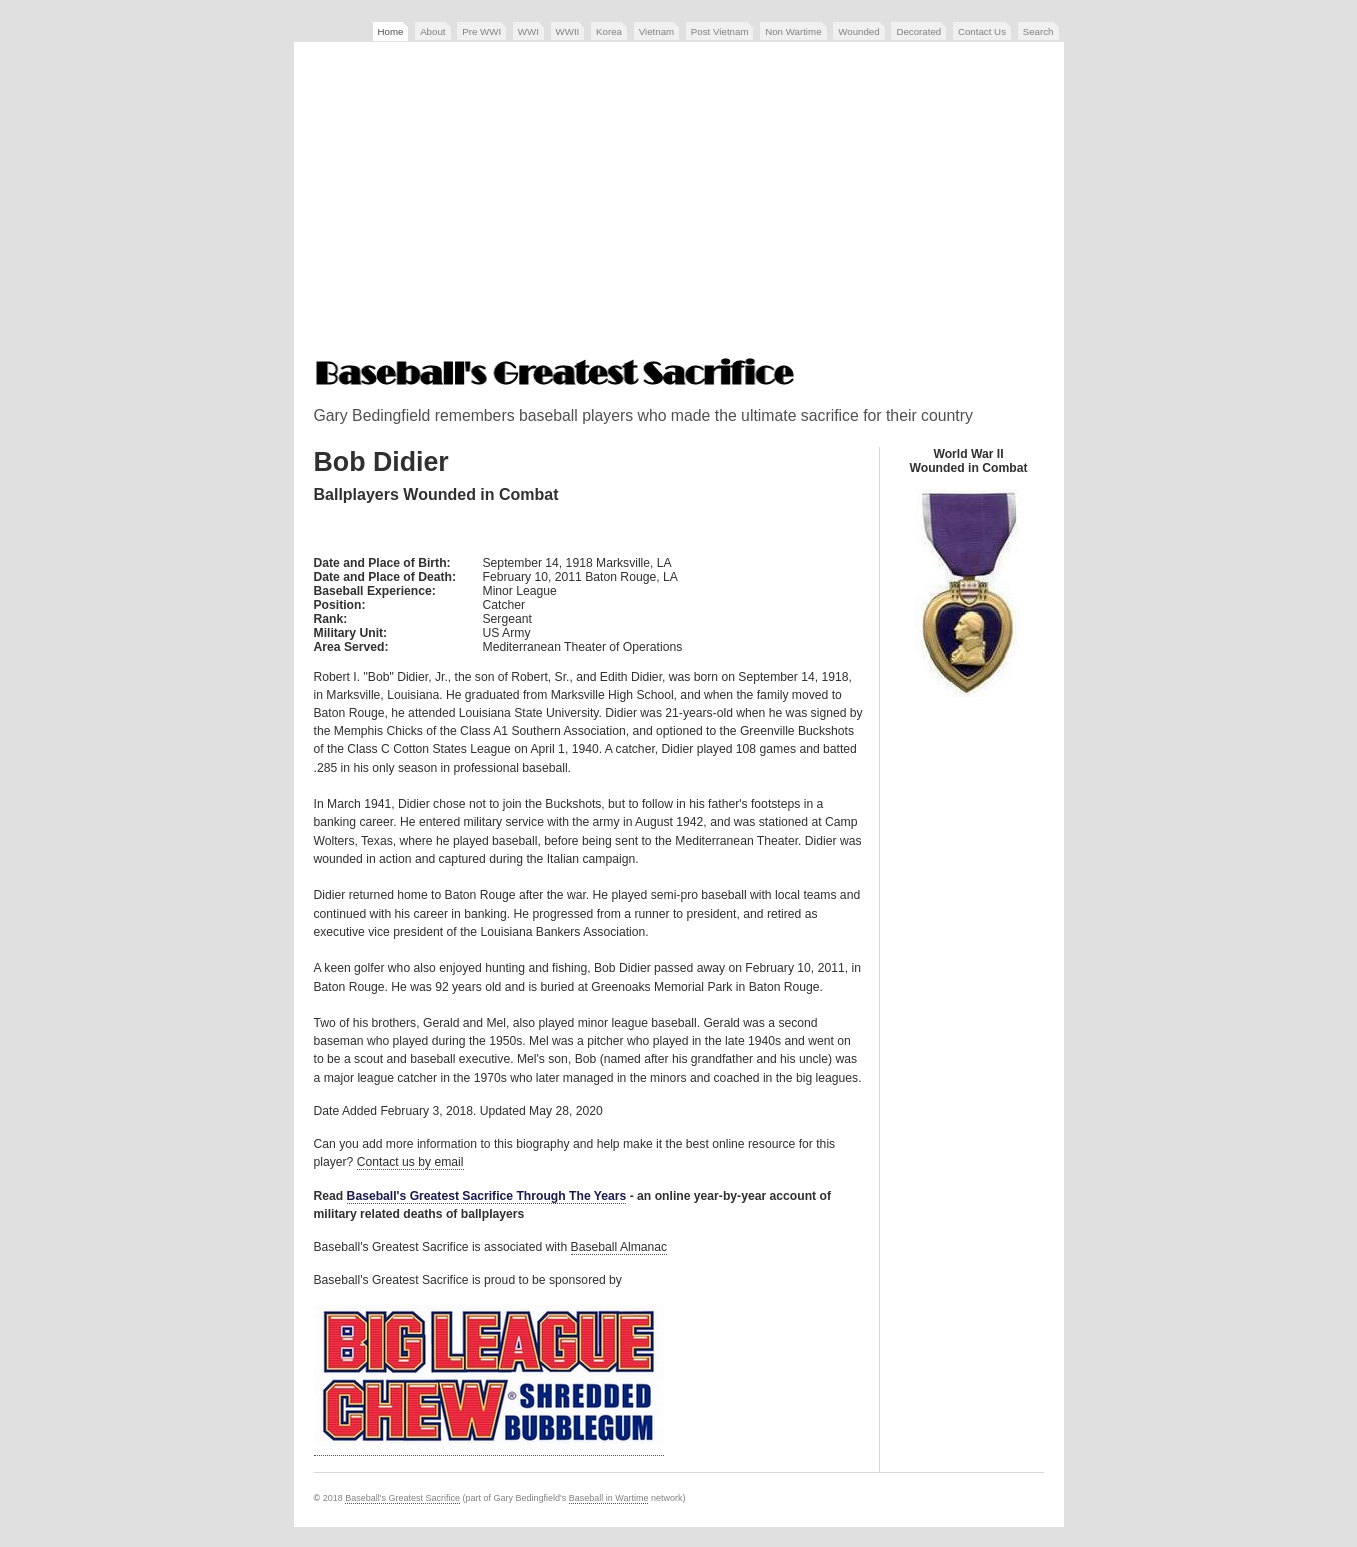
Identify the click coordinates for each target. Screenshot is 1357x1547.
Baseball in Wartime (609, 1498)
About (432, 31)
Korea (609, 31)
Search (1038, 31)
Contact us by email (410, 1162)
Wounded (858, 31)
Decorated (918, 31)
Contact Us (982, 31)
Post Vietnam (720, 31)
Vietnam (656, 31)
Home (391, 31)
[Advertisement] (679, 202)
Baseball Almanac (619, 1247)
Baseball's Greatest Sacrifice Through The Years (487, 1196)
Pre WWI (481, 31)
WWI (528, 31)
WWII (568, 31)
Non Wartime (793, 31)
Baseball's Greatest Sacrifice (402, 1498)
